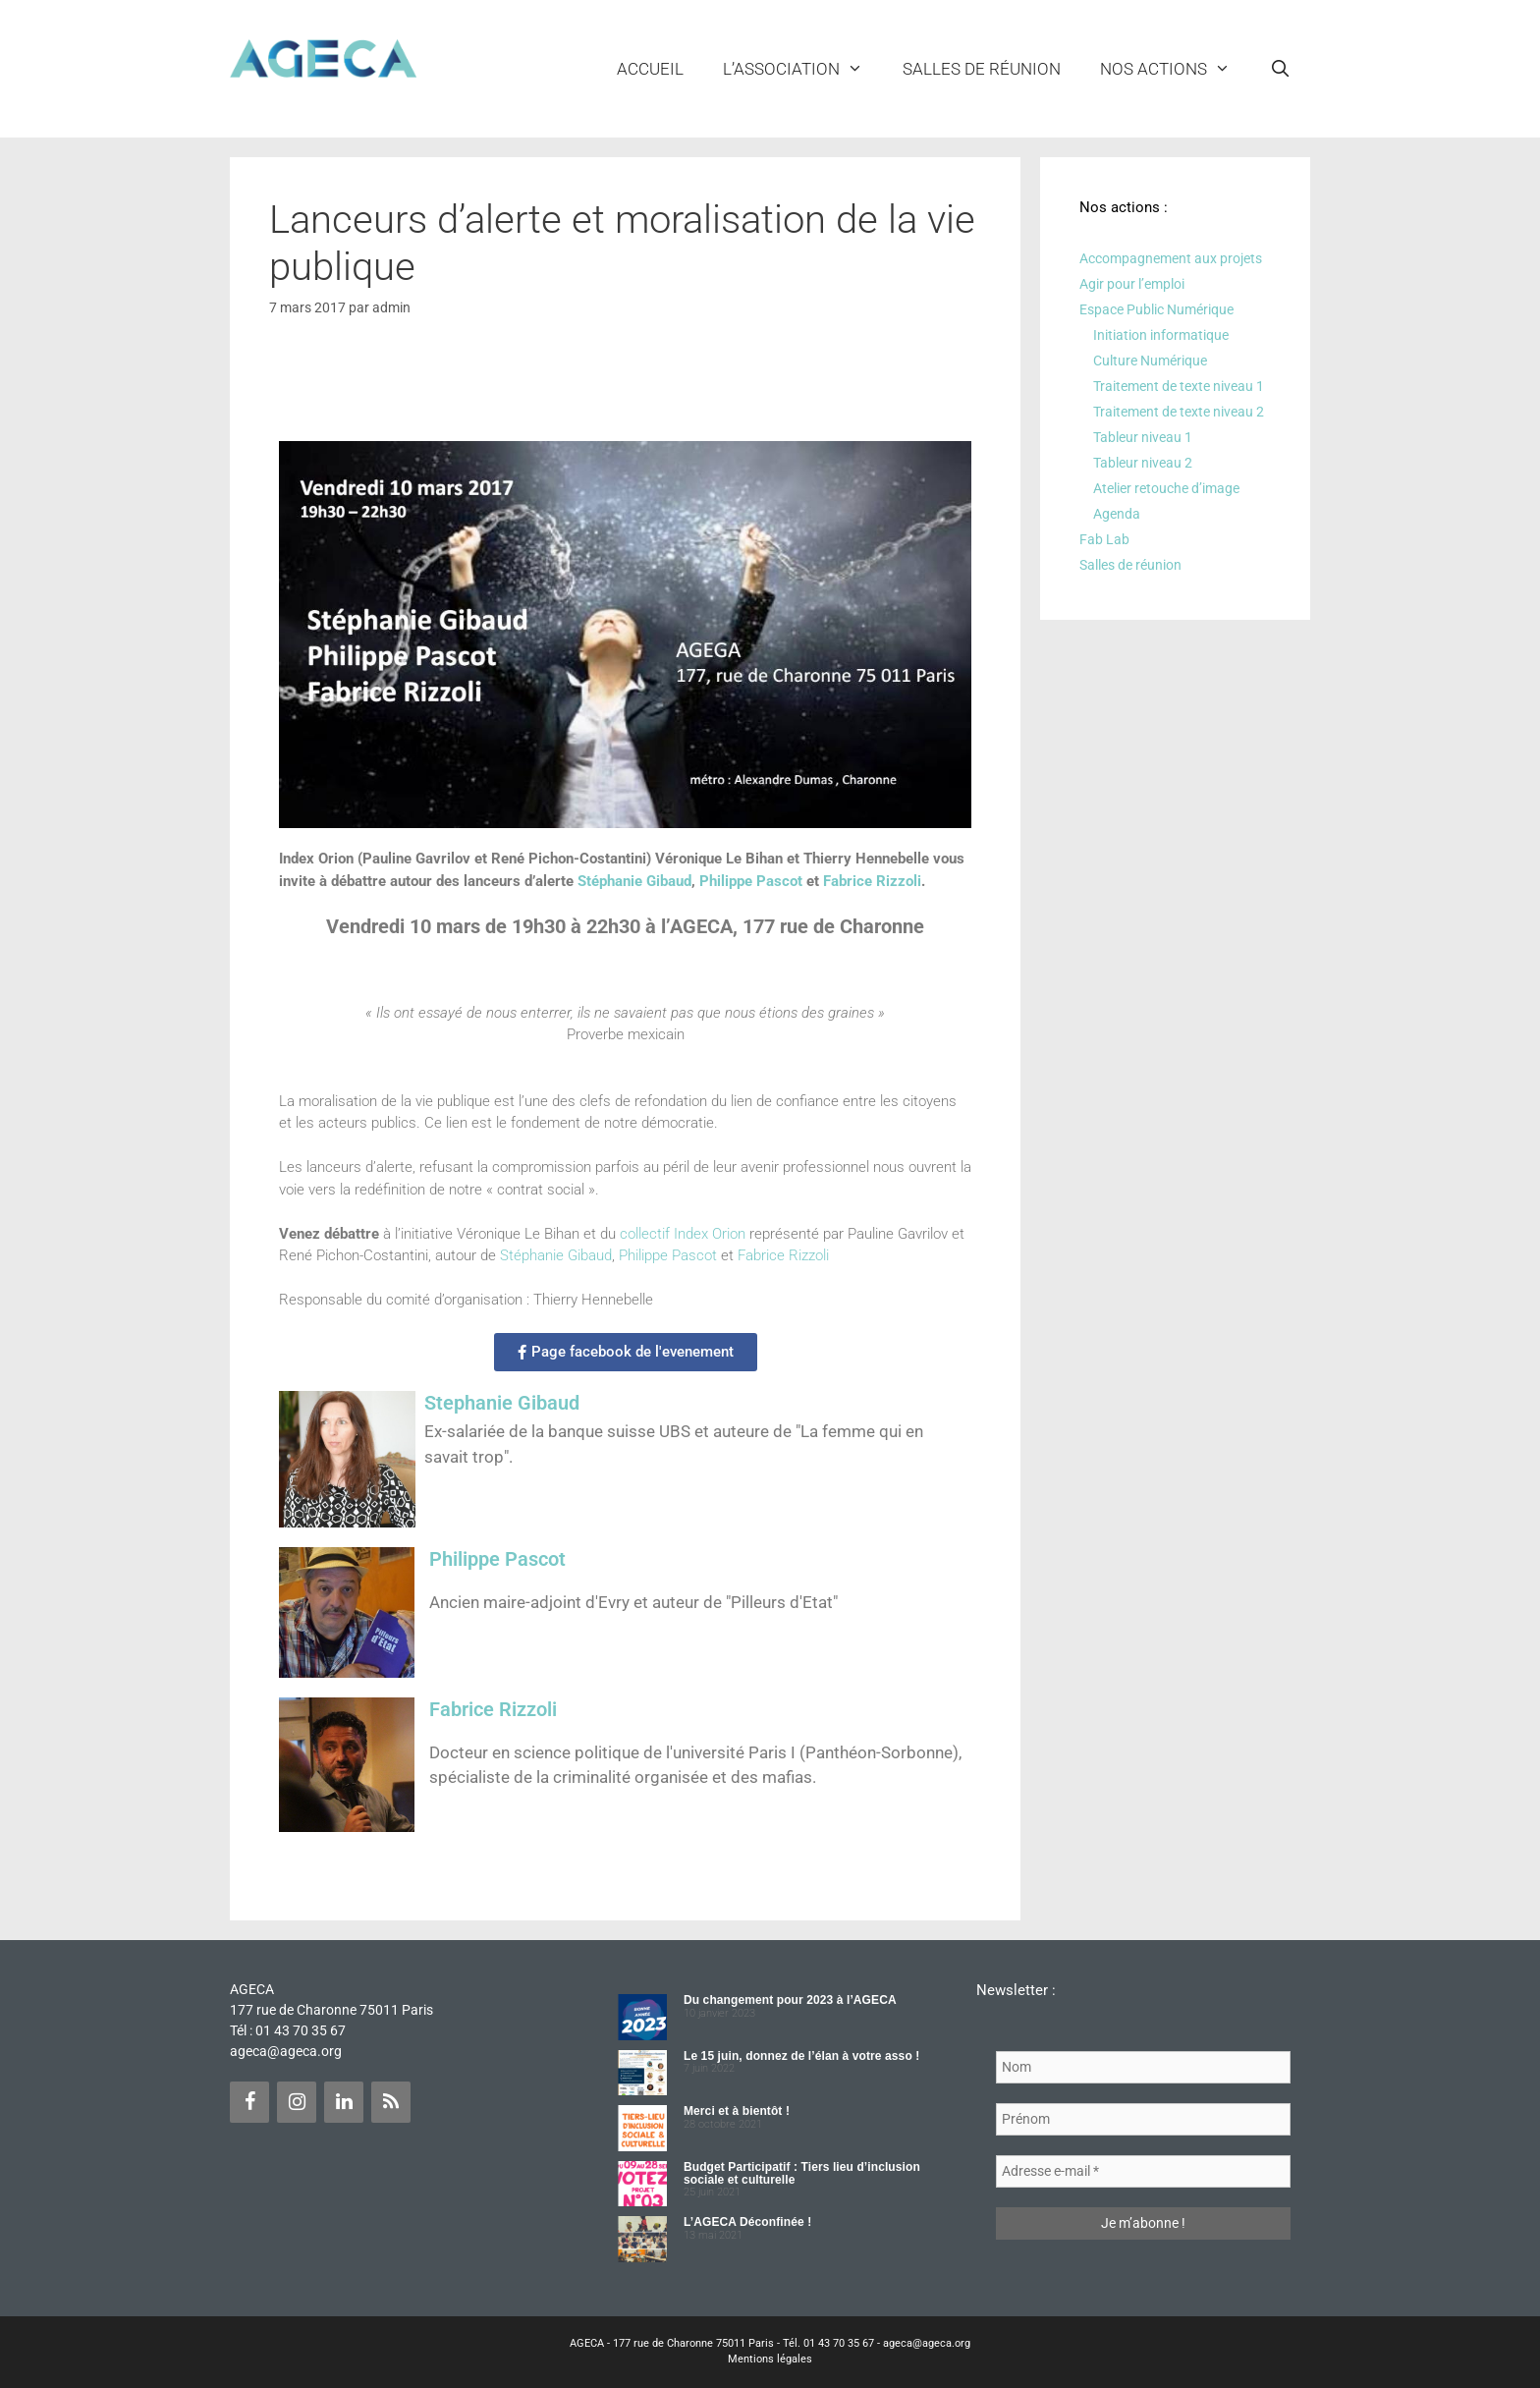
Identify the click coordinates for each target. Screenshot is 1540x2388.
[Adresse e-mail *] (1143, 2171)
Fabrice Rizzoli (872, 881)
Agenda (1116, 514)
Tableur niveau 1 (1142, 437)
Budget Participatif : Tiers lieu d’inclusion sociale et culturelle (802, 2173)
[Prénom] (1143, 2119)
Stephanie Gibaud (501, 1403)
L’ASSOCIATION (803, 68)
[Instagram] (296, 2102)
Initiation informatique (1161, 335)
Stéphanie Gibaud (634, 881)
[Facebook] (249, 2102)
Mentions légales (770, 2359)
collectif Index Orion (682, 1234)
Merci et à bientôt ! (737, 2111)
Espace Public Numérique (1156, 309)
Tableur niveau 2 (1142, 463)
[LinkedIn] (343, 2102)
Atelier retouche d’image (1166, 488)
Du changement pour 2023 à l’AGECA (790, 2000)
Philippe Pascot (750, 881)
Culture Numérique (1150, 360)
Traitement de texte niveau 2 (1178, 411)
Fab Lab (1104, 539)
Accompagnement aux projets (1170, 258)
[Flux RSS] (391, 2102)
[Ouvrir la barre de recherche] (1279, 68)
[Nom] (1143, 2067)
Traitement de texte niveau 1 (1178, 386)
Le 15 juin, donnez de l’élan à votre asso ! (801, 2056)
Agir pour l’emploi (1131, 284)
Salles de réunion (982, 69)
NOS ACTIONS (1175, 68)
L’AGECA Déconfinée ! (747, 2222)
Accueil (650, 69)
